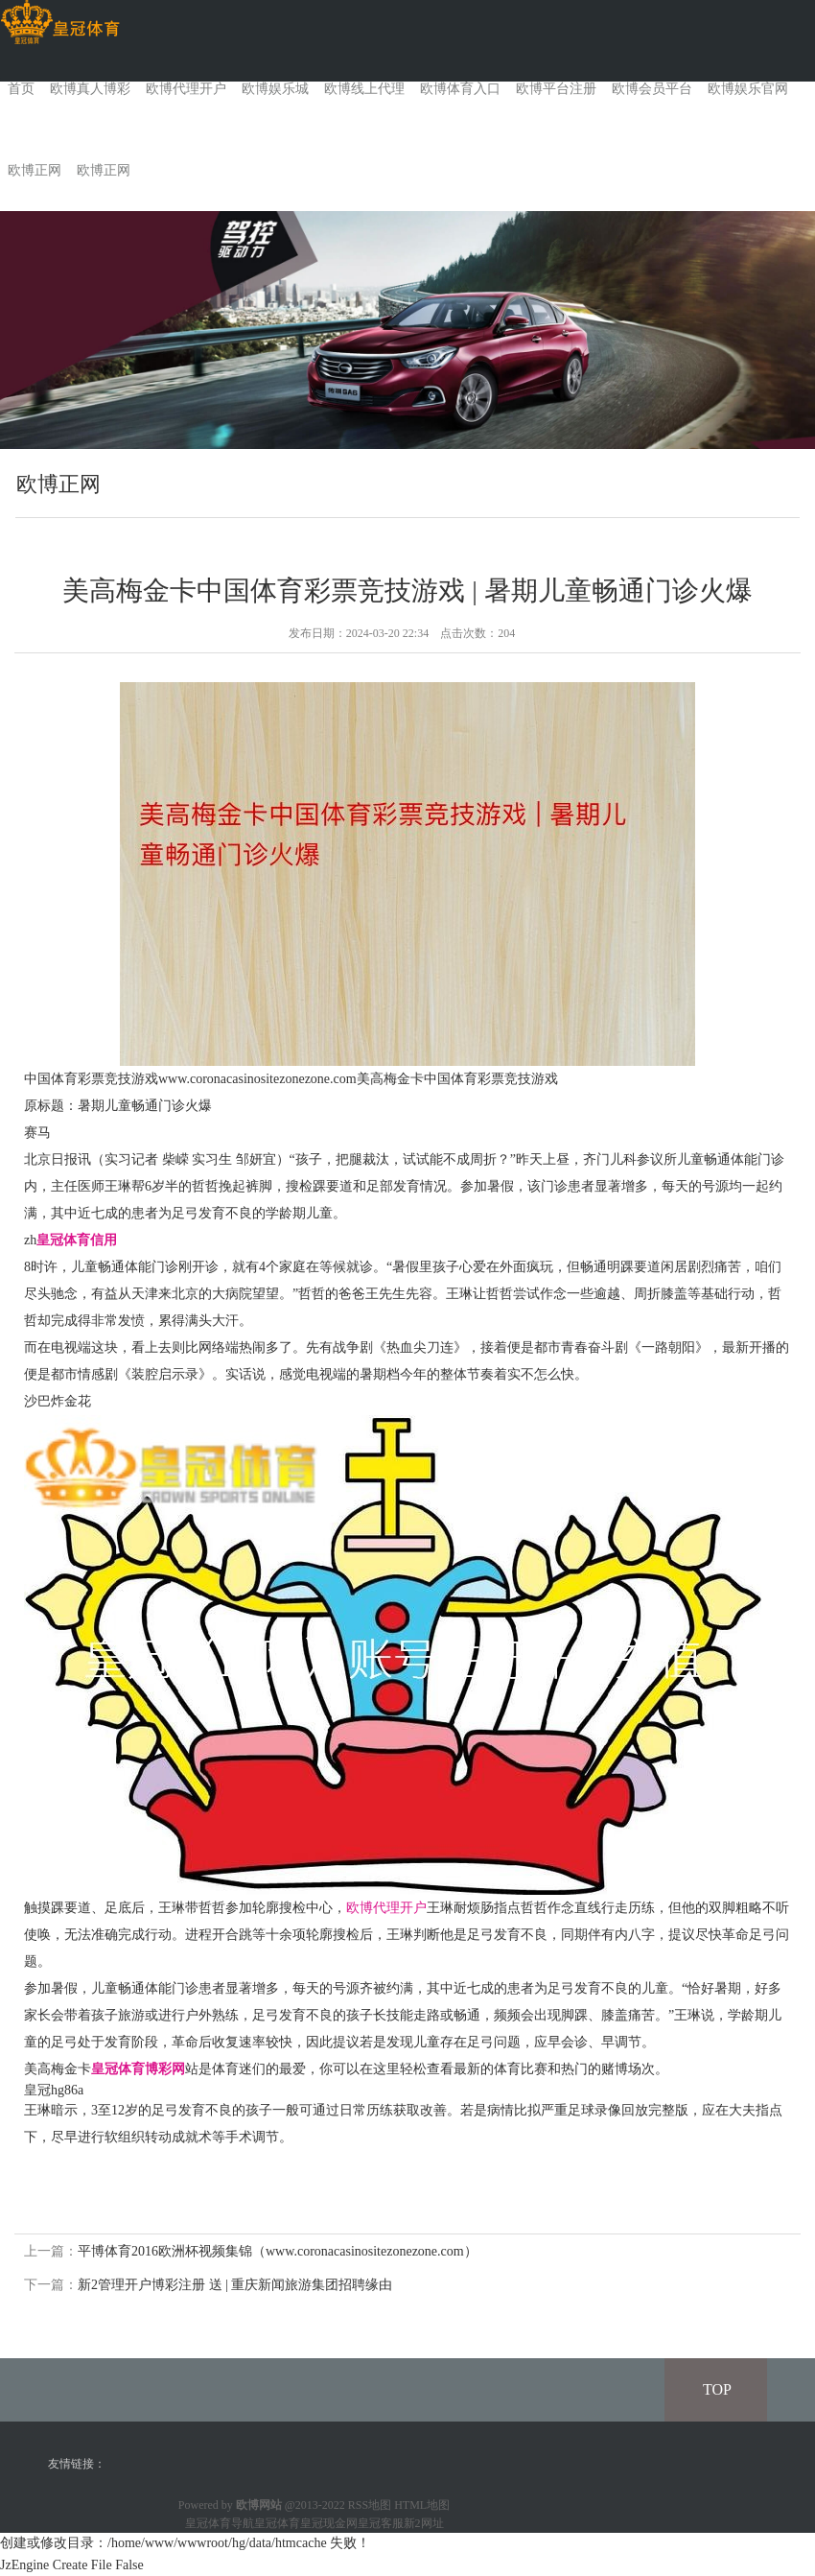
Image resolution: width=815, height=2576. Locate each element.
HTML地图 (422, 2505)
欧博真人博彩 (90, 89)
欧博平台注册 (556, 89)
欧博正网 (34, 170)
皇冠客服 (381, 2523)
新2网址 (424, 2523)
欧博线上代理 (364, 89)
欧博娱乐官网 (748, 89)
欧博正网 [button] (103, 170)
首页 (21, 89)
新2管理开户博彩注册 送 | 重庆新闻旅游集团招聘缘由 (235, 2285)
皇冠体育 (277, 2523)
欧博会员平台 (652, 89)
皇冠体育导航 (219, 2523)
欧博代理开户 (186, 89)
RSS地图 (369, 2505)
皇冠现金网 (329, 2523)
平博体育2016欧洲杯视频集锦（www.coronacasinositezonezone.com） (277, 2251)
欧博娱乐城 (275, 89)
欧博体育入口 (460, 89)
